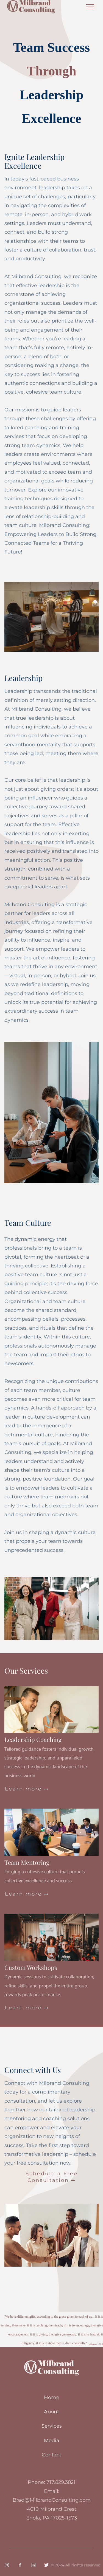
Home (51, 2397)
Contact (51, 2455)
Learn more (27, 1789)
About (51, 2412)
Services (51, 2426)
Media (51, 2440)
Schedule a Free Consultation (52, 2177)
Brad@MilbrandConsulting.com (52, 2500)
